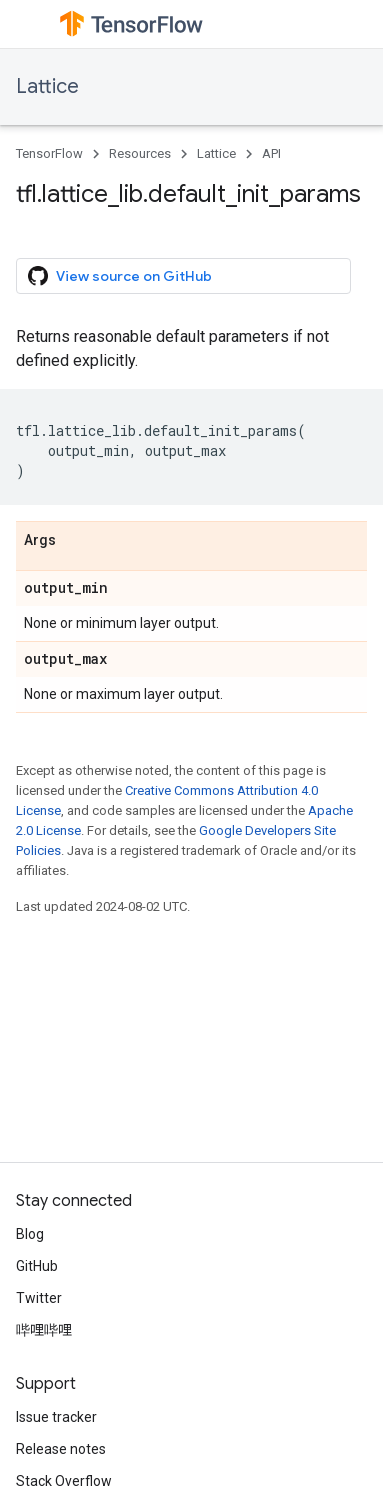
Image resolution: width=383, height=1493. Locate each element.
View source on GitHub (120, 276)
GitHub (37, 1266)
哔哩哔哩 (44, 1330)
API (271, 153)
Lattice (47, 86)
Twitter (39, 1298)
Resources (140, 153)
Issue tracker (56, 1417)
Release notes (61, 1449)
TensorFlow (49, 153)
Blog (30, 1234)
